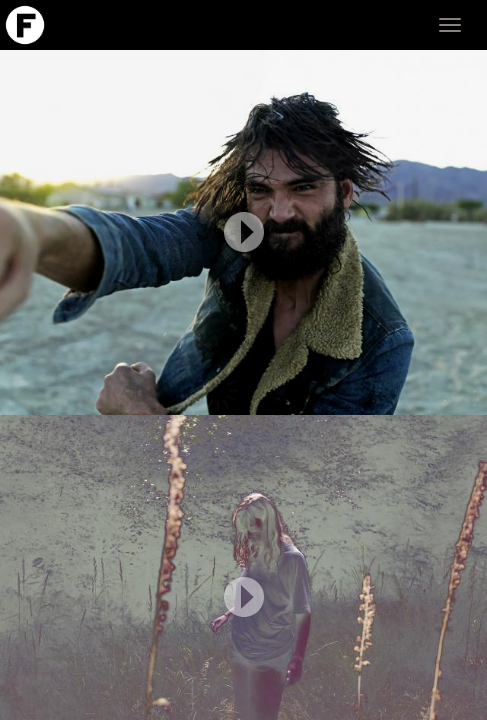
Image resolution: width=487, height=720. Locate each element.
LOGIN (453, 702)
